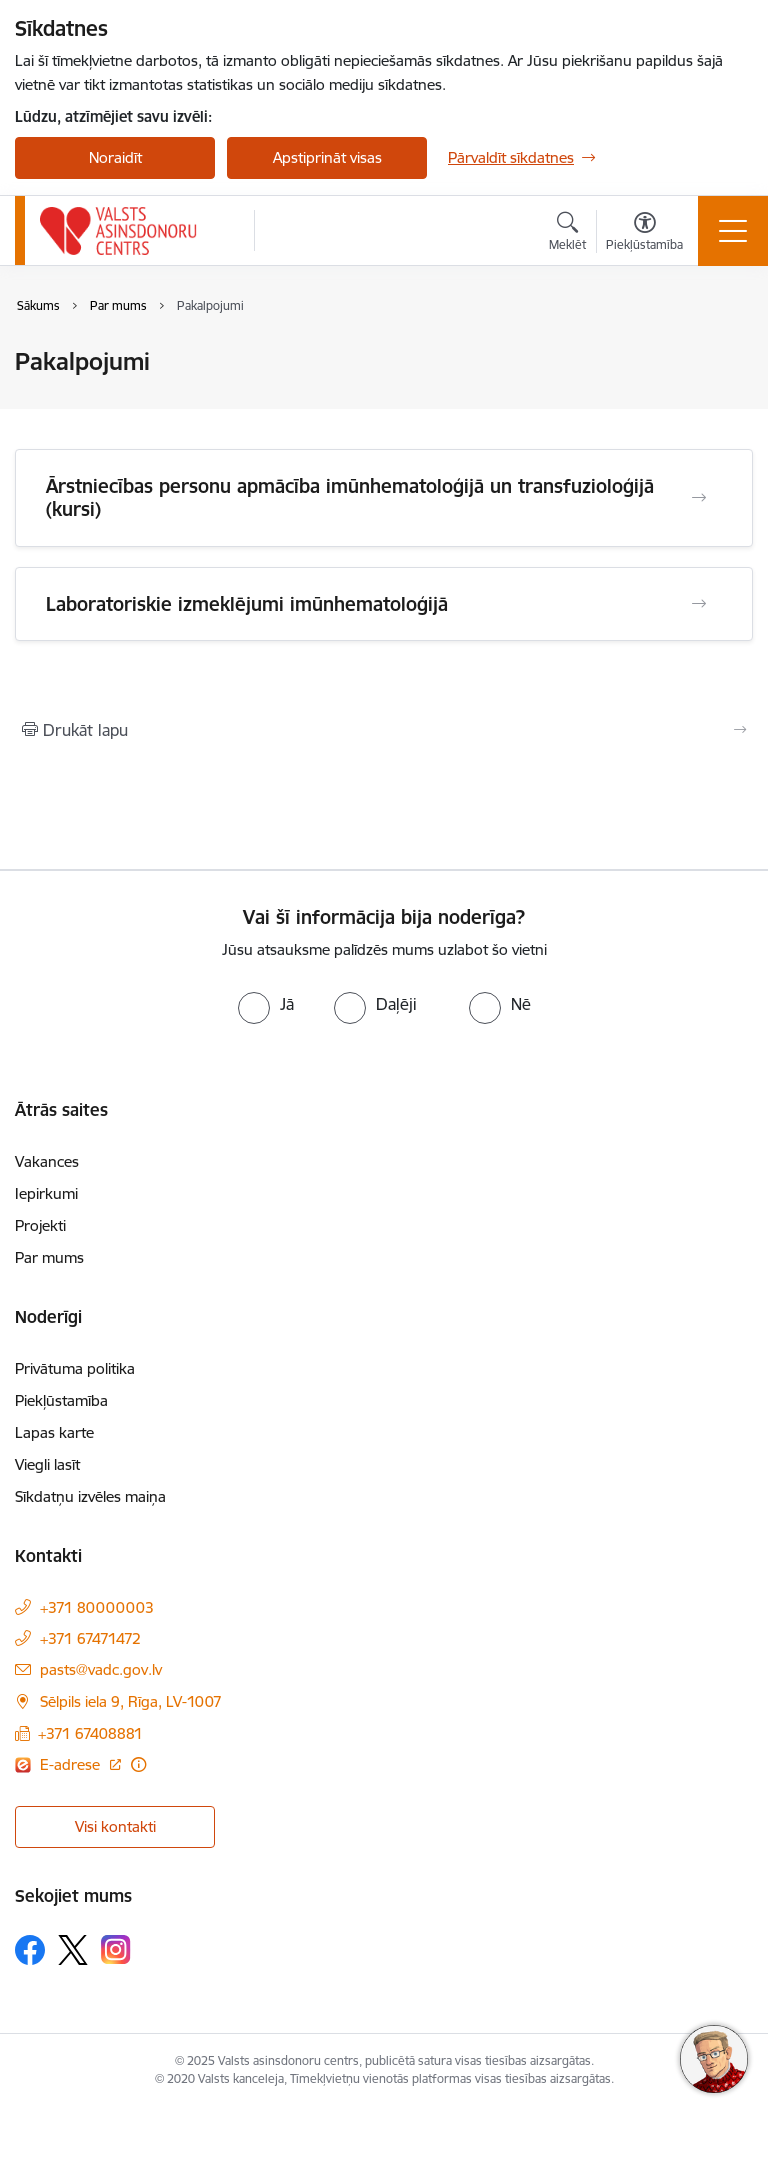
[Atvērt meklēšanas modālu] (567, 234)
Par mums (49, 1257)
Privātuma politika (75, 1368)
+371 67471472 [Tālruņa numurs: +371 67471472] (90, 1638)
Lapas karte (54, 1432)
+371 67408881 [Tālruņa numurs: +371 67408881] (90, 1733)
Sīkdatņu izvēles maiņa (90, 1496)
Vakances (47, 1161)
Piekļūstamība (61, 1400)
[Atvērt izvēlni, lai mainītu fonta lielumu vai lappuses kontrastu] (644, 234)
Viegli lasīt (47, 1464)
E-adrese (72, 1764)
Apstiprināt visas (327, 157)
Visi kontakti (115, 1826)
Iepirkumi (46, 1193)
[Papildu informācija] (138, 1764)
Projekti (40, 1225)
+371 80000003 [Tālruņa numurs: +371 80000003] (97, 1607)
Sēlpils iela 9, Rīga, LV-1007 (131, 1701)
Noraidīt (115, 157)
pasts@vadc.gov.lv (101, 1669)
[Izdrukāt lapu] (384, 730)
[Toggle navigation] (733, 231)
